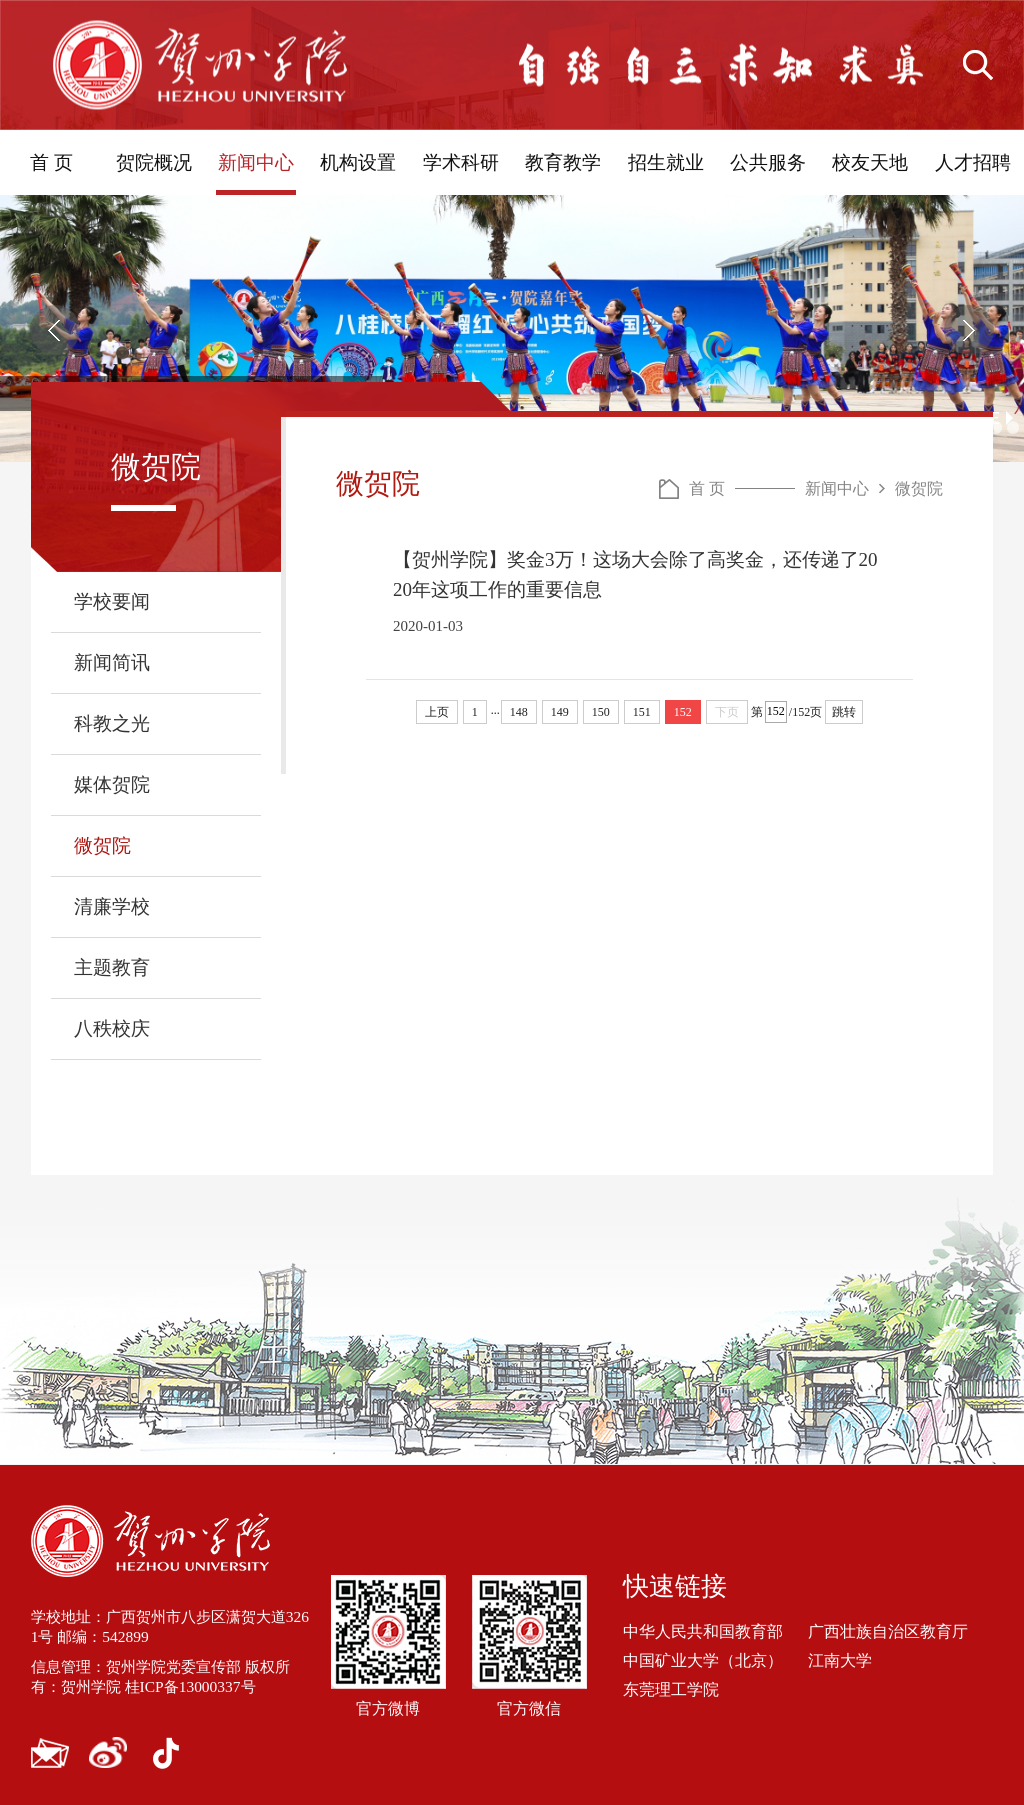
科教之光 (112, 723)
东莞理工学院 (671, 1689)
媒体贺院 (112, 784)
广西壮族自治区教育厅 (888, 1630)
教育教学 (563, 162)
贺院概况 (154, 162)
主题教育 (112, 967)
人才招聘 (973, 162)
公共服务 (768, 162)
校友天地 (870, 162)
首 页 (51, 162)
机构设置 (358, 162)
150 (601, 712)
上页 (437, 712)
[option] (512, 328)
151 (642, 712)
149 (560, 712)
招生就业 (666, 162)
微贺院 (102, 845)
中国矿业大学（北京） (703, 1660)
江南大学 (840, 1660)
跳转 (844, 712)
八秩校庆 (112, 1028)
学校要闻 (112, 601)
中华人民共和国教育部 (703, 1630)
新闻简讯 (112, 662)
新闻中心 (256, 162)
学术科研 (461, 162)
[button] (55, 330)
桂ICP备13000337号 (199, 1686)
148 (519, 712)
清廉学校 (112, 906)
